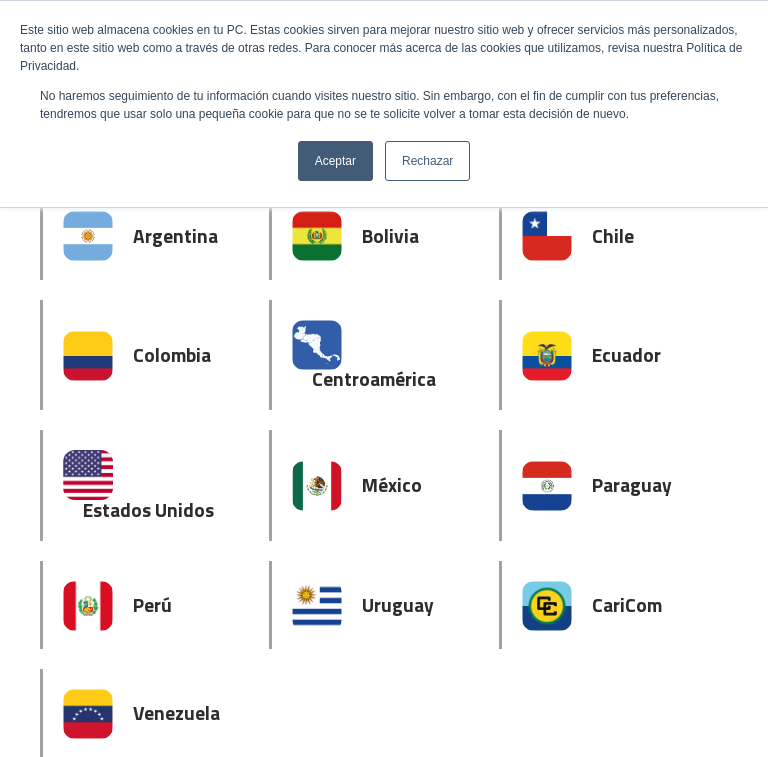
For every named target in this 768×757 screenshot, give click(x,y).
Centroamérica (374, 378)
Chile (613, 235)
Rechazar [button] (427, 161)
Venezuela (176, 712)
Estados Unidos (148, 509)
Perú (152, 604)
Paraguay (632, 484)
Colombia (172, 354)
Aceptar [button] (335, 161)
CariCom (627, 604)
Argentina (175, 235)
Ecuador (626, 354)
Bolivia (390, 235)
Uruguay (398, 604)
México (392, 484)
